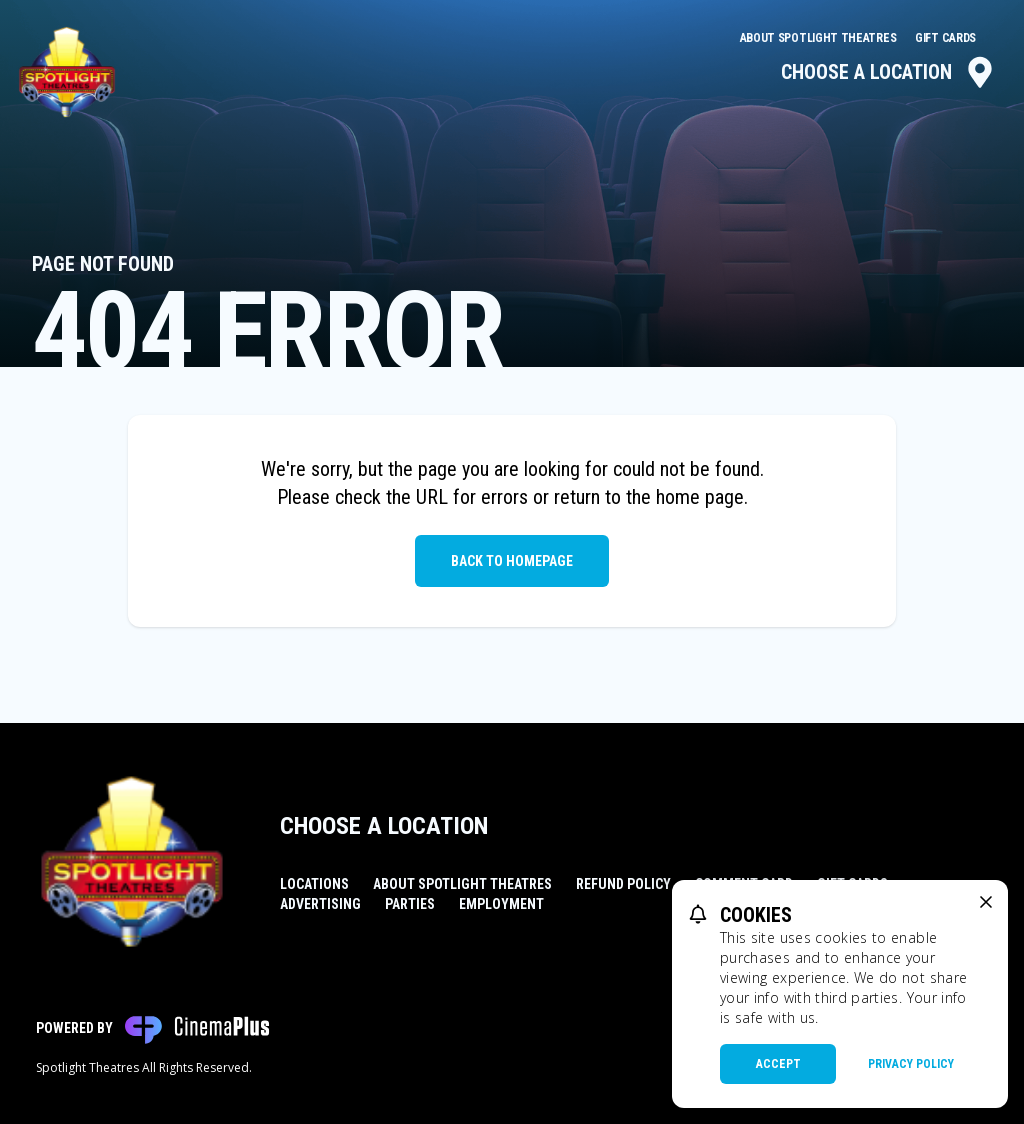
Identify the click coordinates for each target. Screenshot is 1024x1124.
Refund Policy (623, 884)
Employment (501, 904)
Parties (410, 904)
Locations (314, 884)
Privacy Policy (911, 1064)
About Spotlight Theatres (820, 38)
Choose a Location (888, 72)
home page (700, 497)
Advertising (320, 904)
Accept (778, 1064)
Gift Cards (945, 38)
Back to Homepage (512, 561)
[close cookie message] (986, 902)
